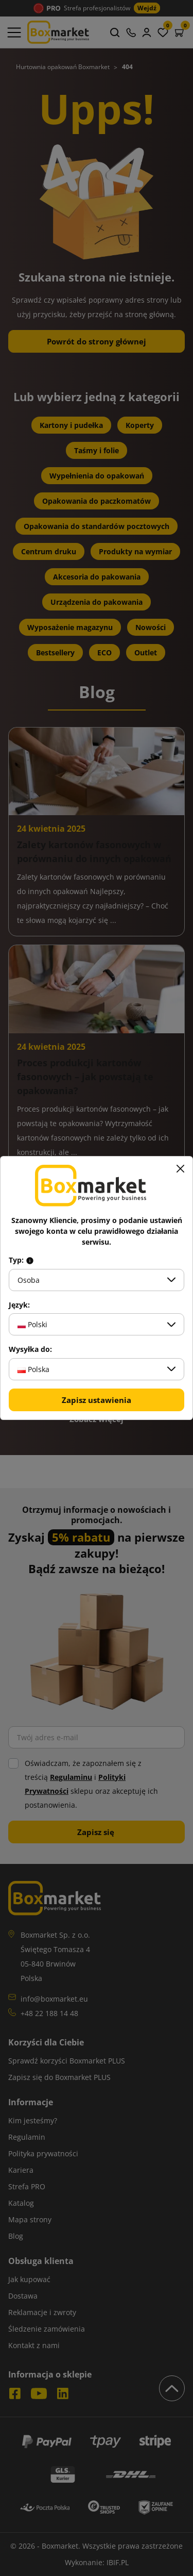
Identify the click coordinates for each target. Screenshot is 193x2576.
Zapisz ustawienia (96, 1400)
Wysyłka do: (30, 1349)
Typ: (21, 1260)
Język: (19, 1305)
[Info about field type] (30, 1260)
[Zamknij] (180, 1169)
